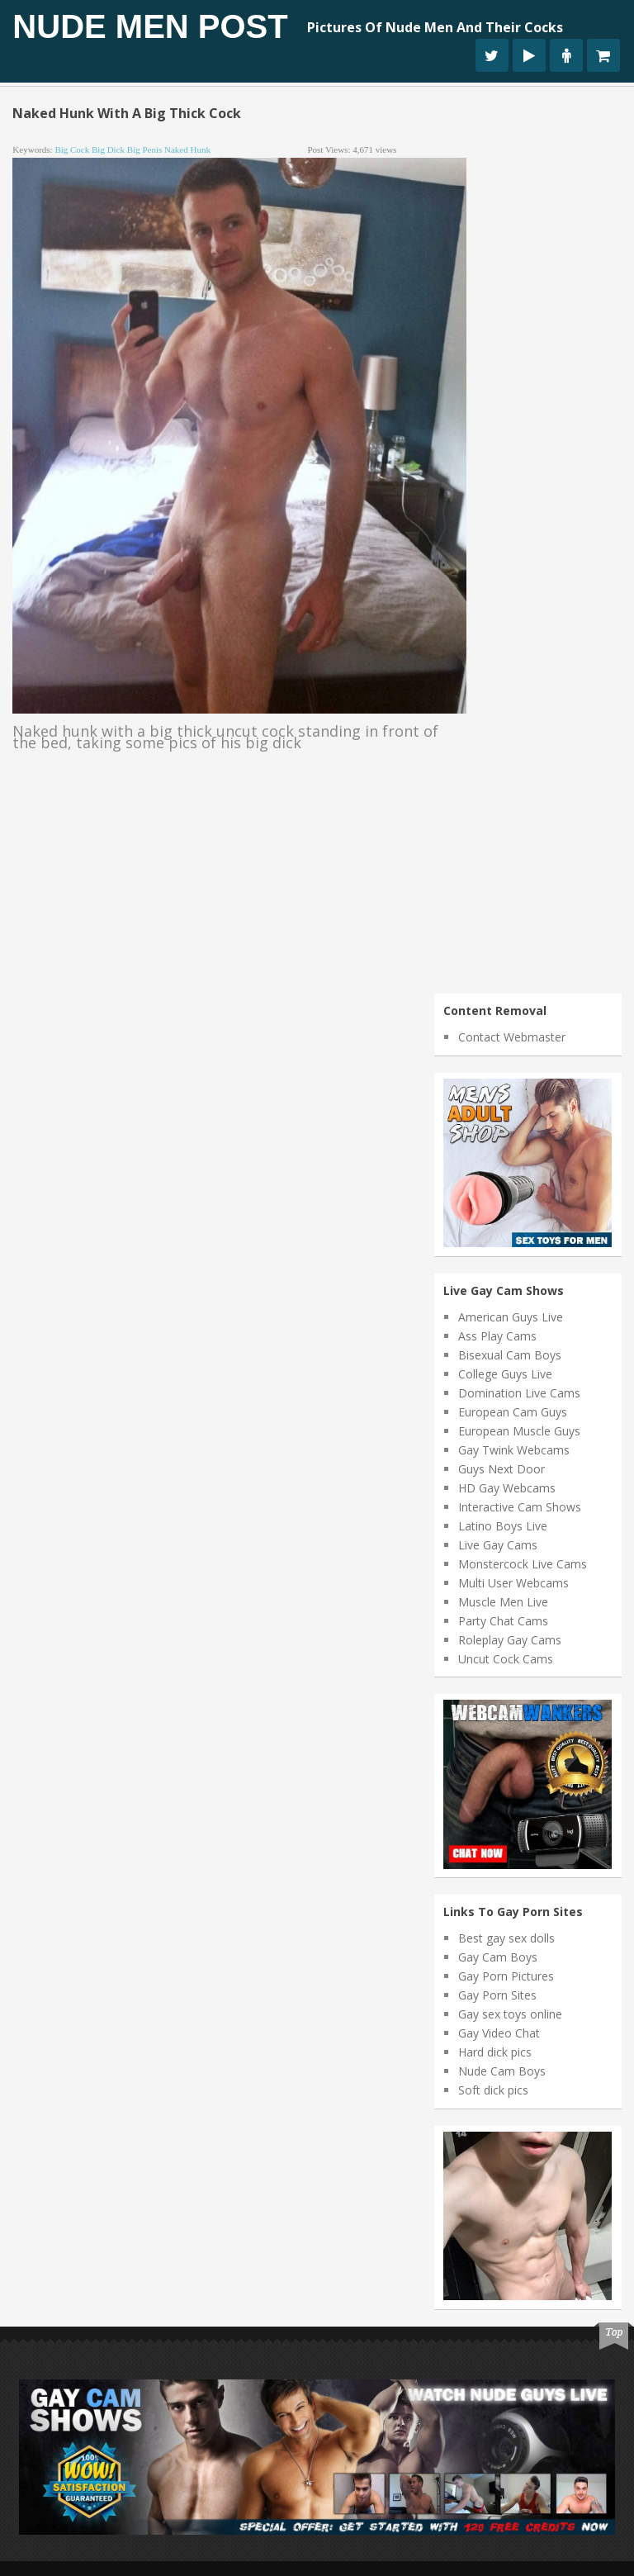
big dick (108, 149)
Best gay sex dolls (506, 1938)
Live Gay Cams (497, 1545)
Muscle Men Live (503, 1602)
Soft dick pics (493, 2090)
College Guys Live (505, 1374)
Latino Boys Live (502, 1526)
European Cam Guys (512, 1412)
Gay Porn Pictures (506, 1976)
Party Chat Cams (503, 1621)
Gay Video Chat (499, 2033)
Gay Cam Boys (497, 1957)
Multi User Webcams (513, 1583)
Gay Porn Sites (497, 1995)
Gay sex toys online (510, 2014)
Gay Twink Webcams (514, 1450)
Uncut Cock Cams (505, 1659)
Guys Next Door (501, 1469)
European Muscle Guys (519, 1431)
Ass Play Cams (497, 1336)
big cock (71, 149)
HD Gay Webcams (507, 1488)
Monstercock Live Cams (522, 1564)
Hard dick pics (495, 2052)
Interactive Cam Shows (519, 1507)
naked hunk (187, 149)
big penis (144, 149)
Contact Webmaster (511, 1037)
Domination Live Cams (519, 1393)
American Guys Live (510, 1317)
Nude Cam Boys (502, 2071)
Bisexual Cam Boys (509, 1355)
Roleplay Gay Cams (509, 1640)
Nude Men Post (149, 26)
